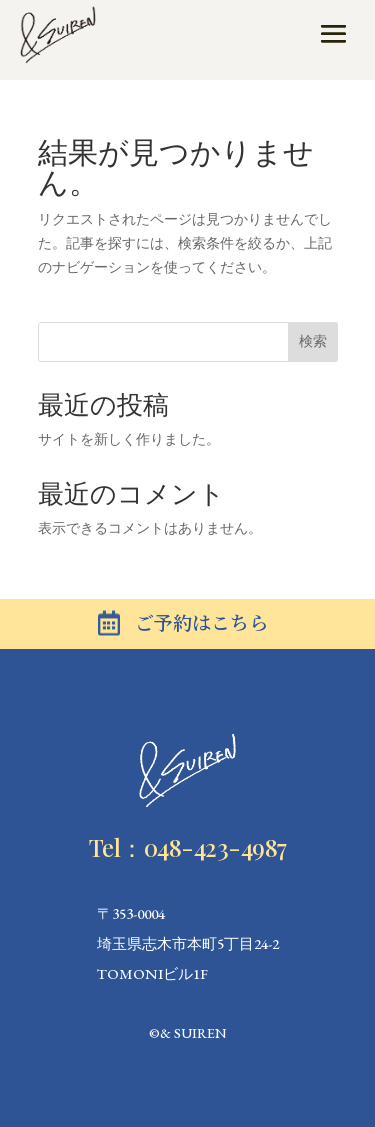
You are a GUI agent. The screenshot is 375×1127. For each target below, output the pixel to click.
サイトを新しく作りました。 (129, 439)
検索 (313, 341)
